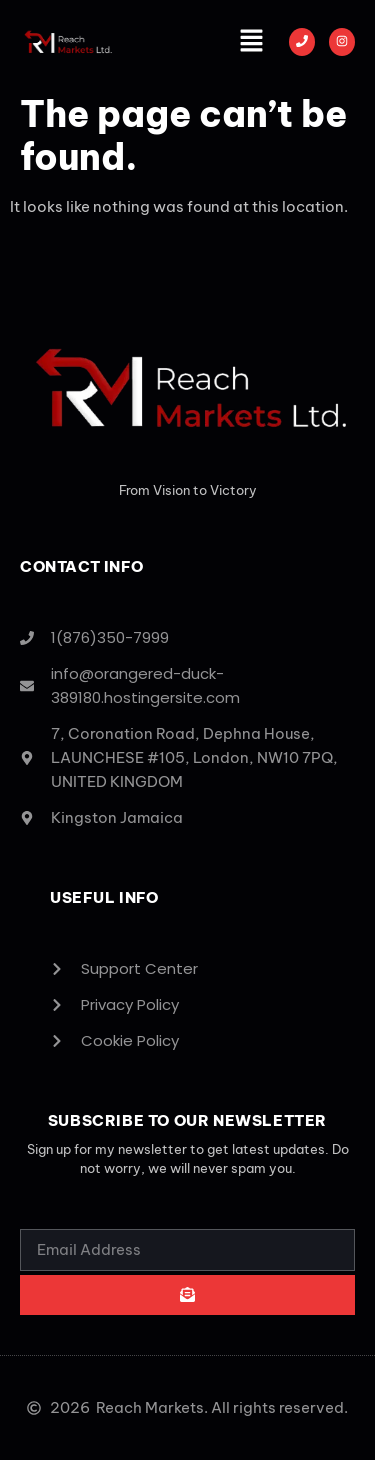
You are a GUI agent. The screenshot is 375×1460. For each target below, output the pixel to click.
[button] (251, 42)
